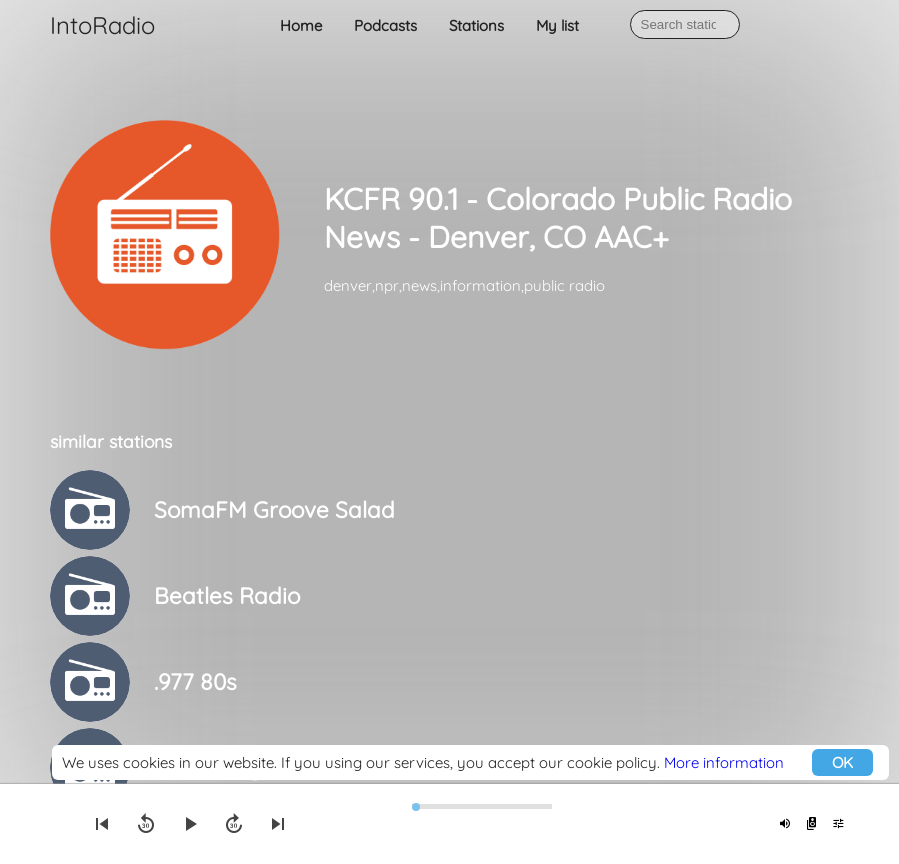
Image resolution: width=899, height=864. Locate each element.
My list (557, 25)
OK (842, 762)
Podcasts (385, 25)
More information (724, 762)
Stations (476, 25)
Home (301, 25)
